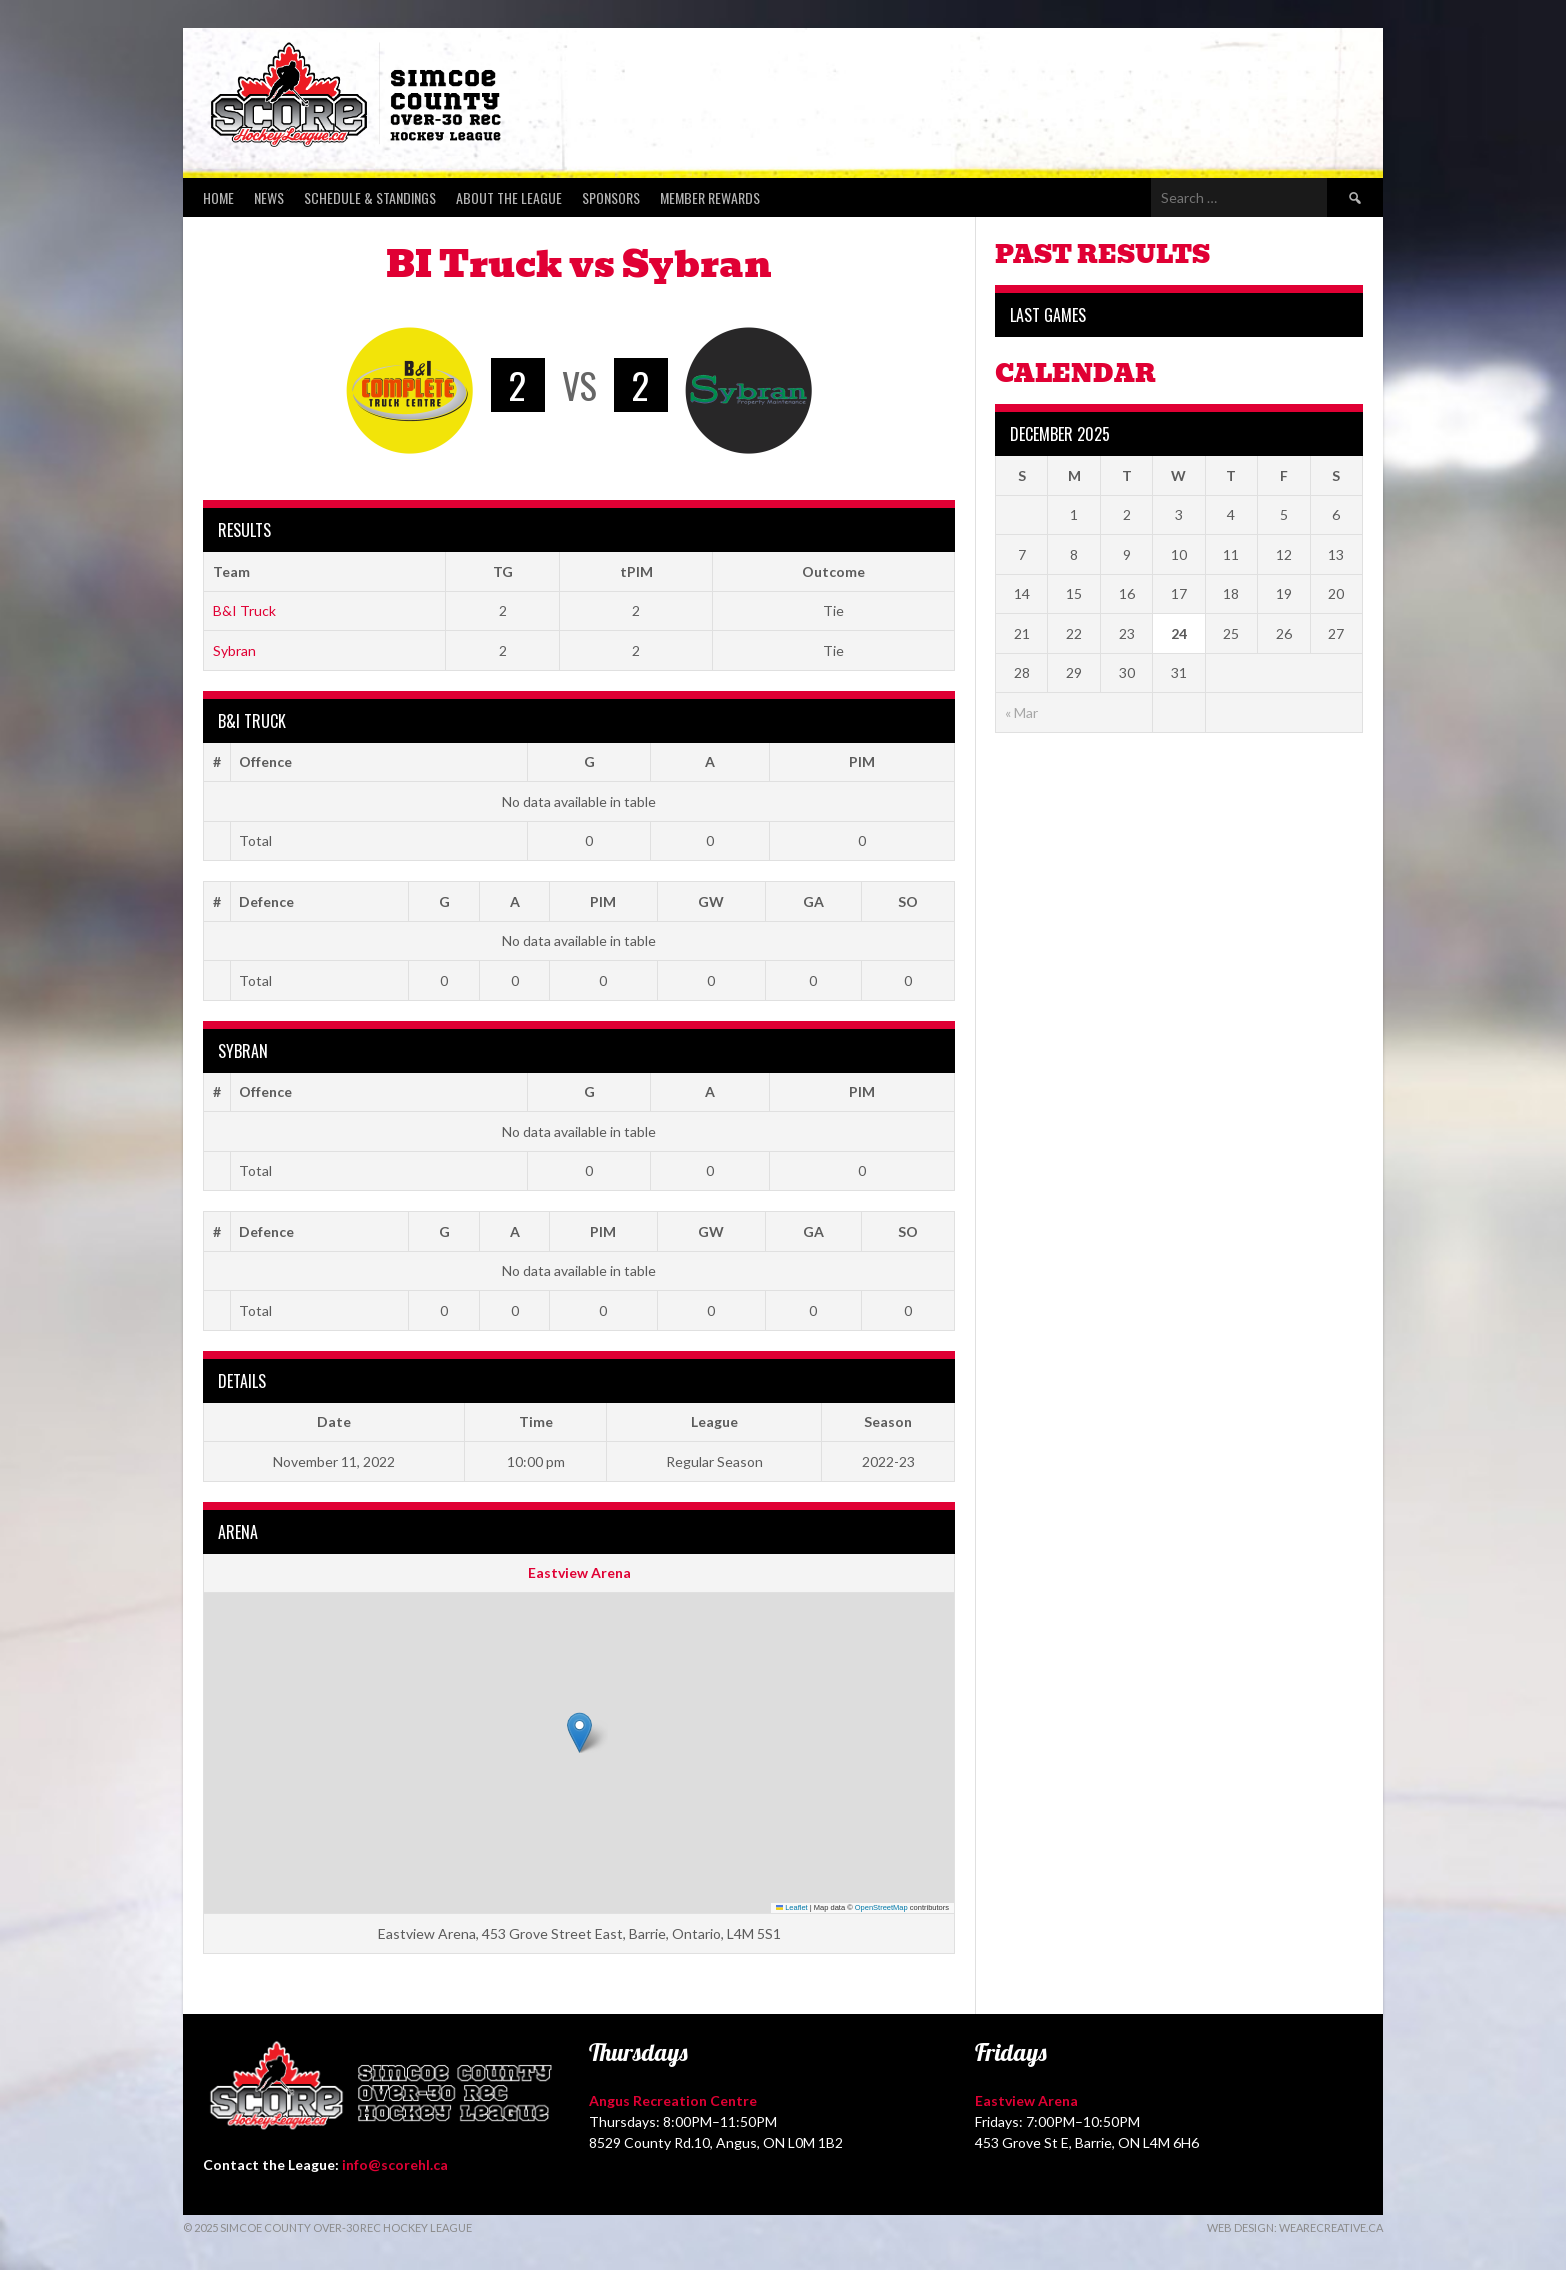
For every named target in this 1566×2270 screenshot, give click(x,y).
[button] (579, 1732)
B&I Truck (244, 610)
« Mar (1021, 712)
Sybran (234, 650)
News (269, 197)
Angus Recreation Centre (673, 2100)
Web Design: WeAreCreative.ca (1295, 2227)
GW (711, 901)
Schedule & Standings (370, 197)
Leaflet (792, 1907)
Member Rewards (710, 197)
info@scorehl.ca (395, 2164)
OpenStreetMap (881, 1907)
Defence (266, 901)
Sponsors (611, 197)
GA (813, 901)
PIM (862, 761)
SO (908, 901)
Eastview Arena (579, 1572)
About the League (509, 197)
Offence (265, 761)
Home (218, 197)
